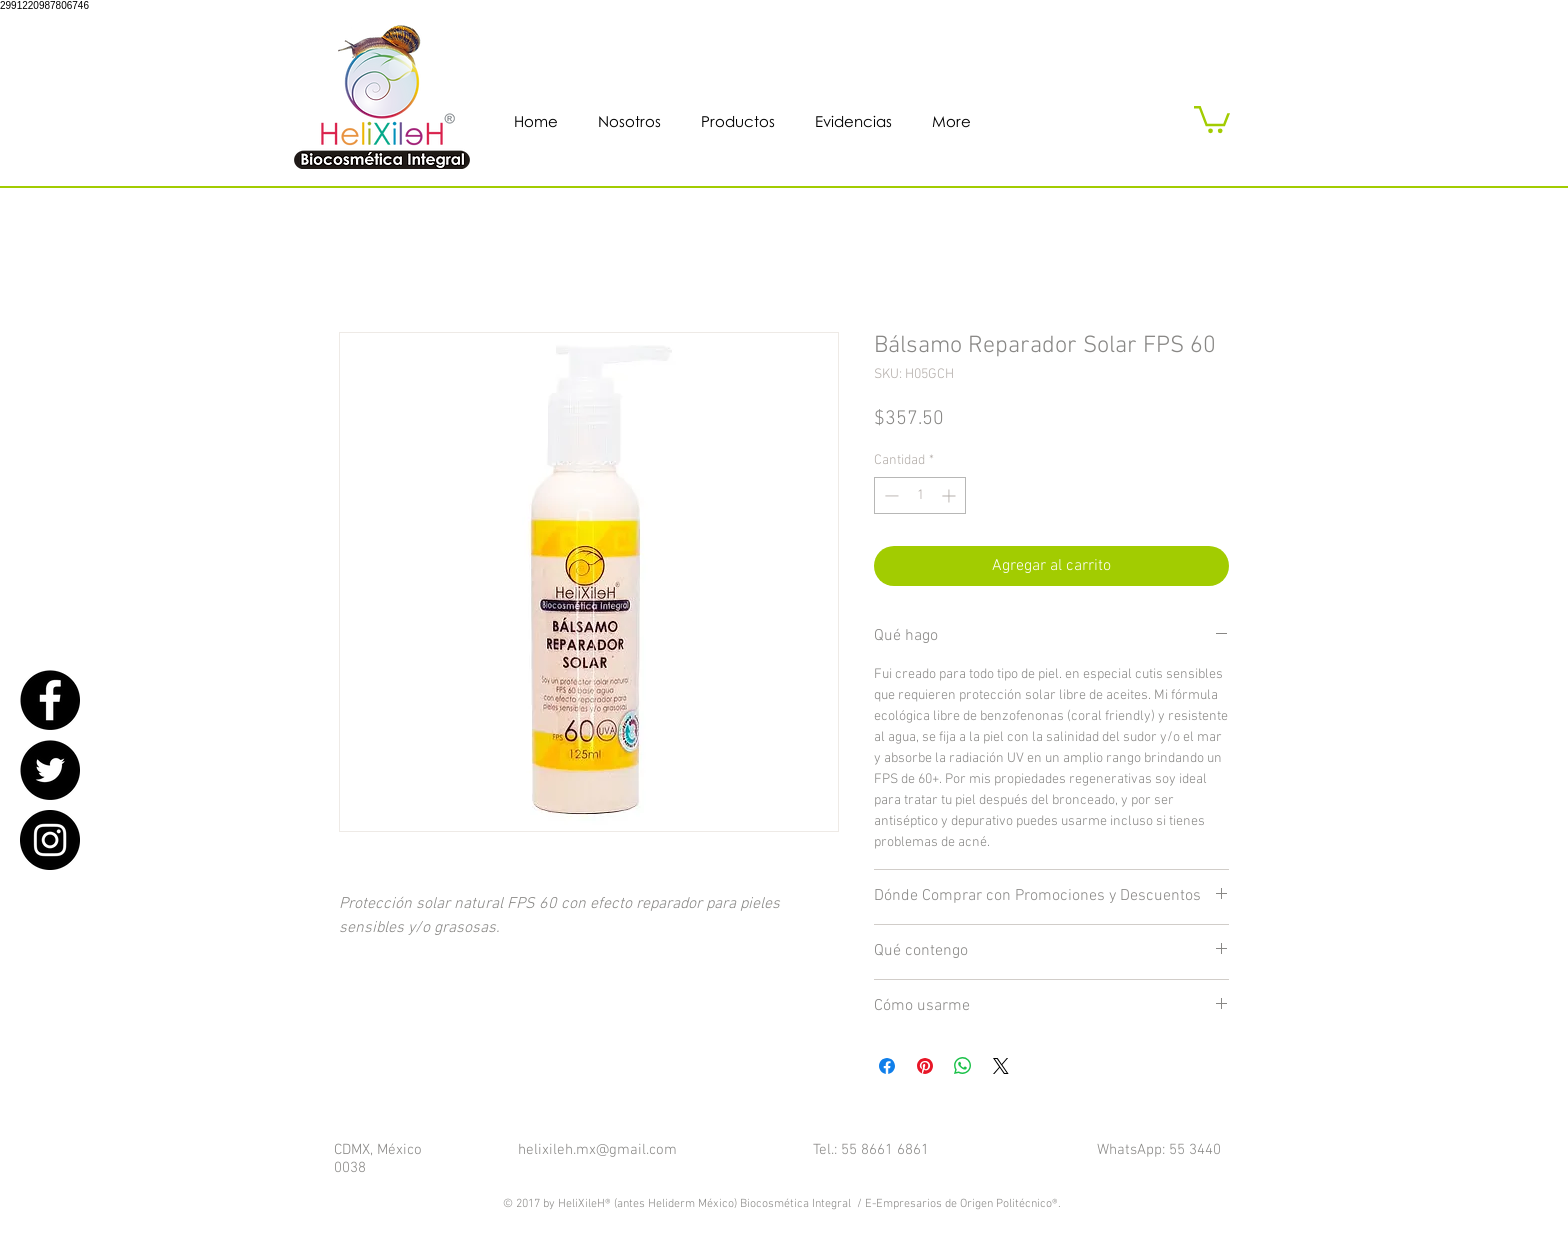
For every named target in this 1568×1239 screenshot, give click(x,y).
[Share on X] (1001, 1066)
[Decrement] (889, 495)
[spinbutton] (920, 495)
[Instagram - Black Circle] (50, 840)
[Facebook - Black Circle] (50, 700)
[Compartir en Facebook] (887, 1066)
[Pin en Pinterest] (925, 1066)
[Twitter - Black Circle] (50, 770)
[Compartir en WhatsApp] (963, 1066)
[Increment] (950, 495)
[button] (1212, 118)
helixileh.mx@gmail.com (597, 1150)
